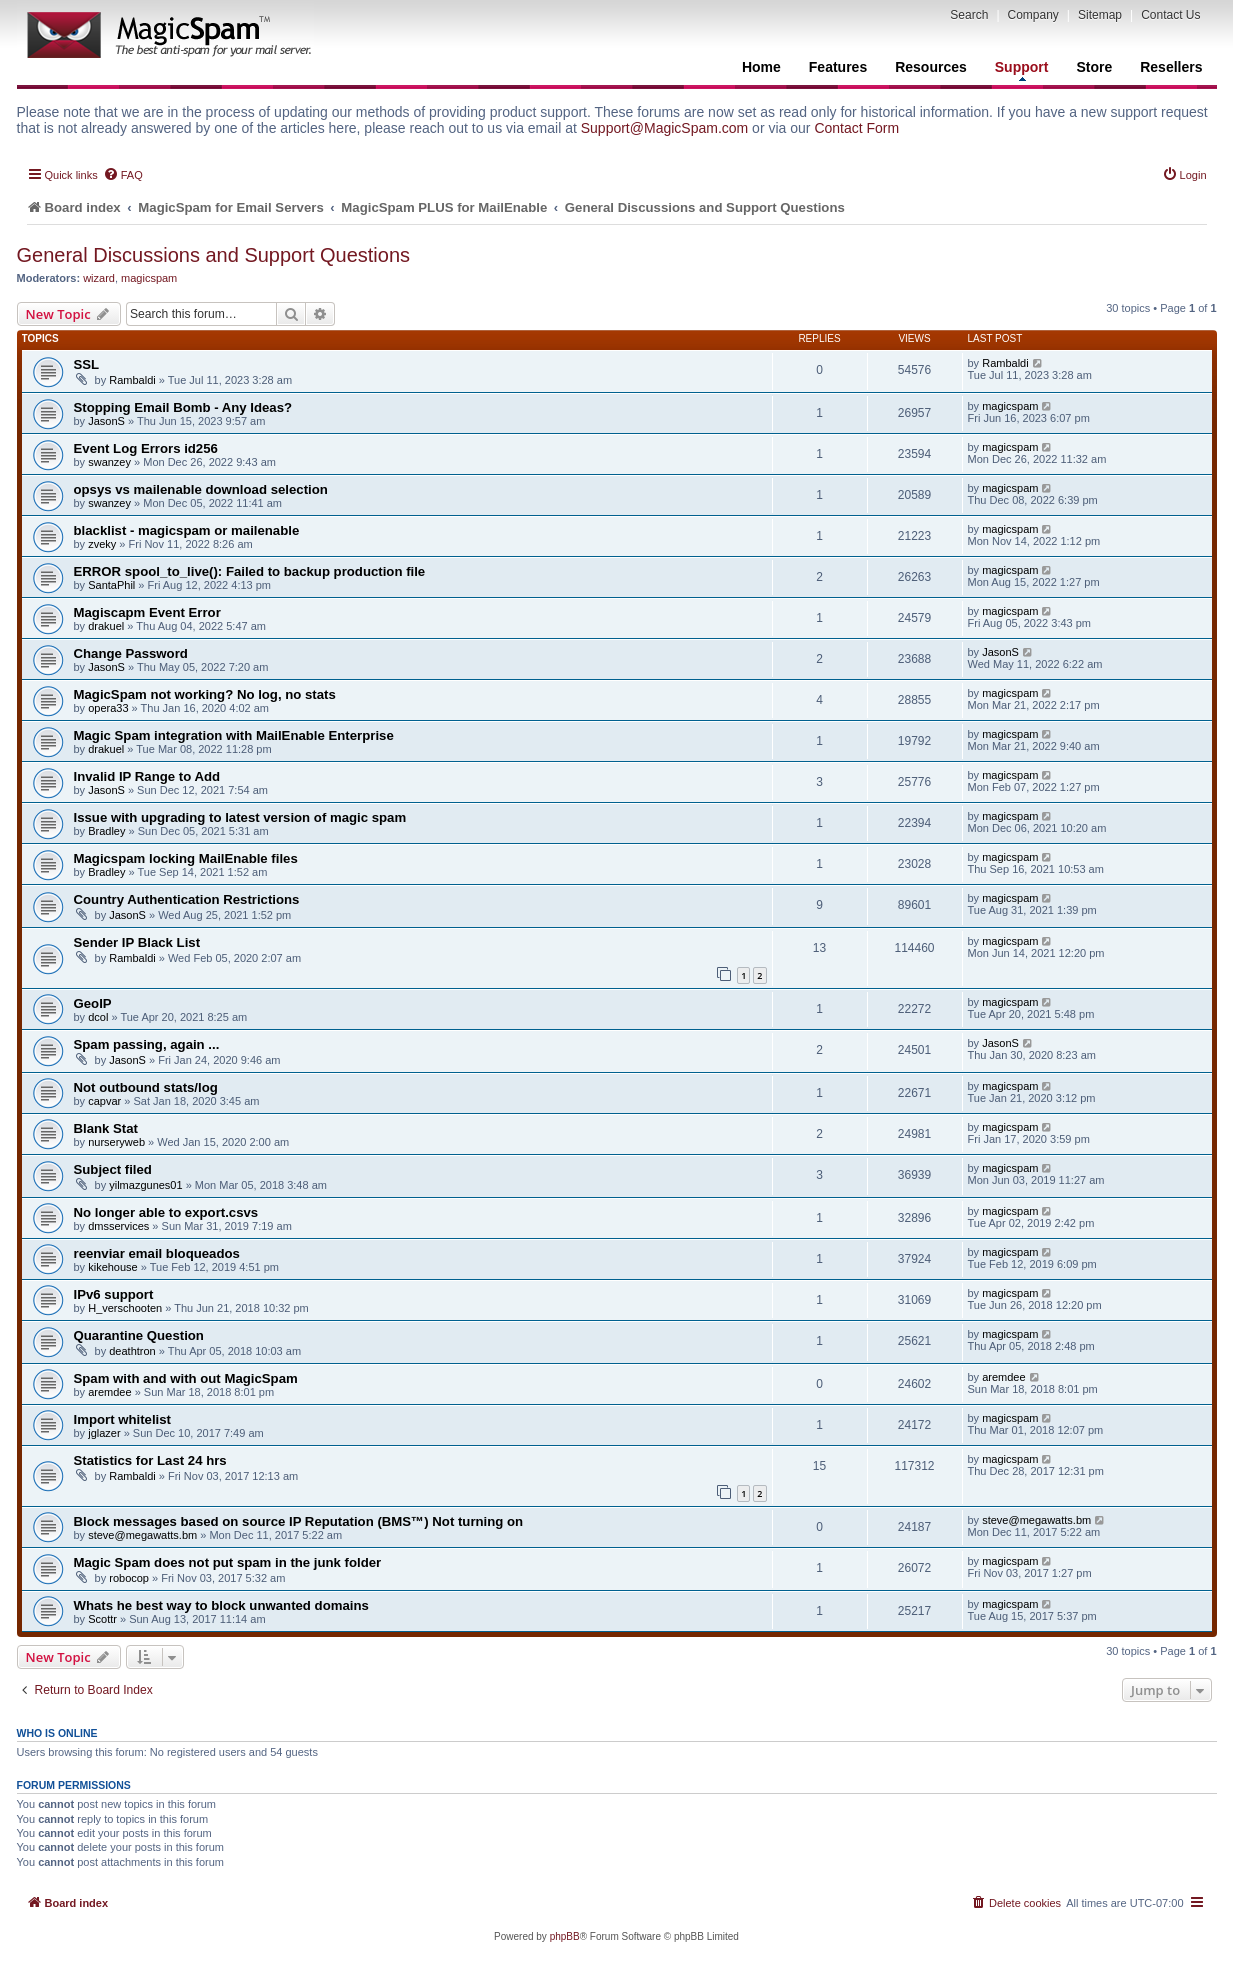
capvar (104, 1101)
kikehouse (113, 1267)
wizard (99, 278)
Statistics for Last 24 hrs (150, 1460)
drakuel (106, 626)
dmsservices (118, 1226)
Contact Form (856, 128)
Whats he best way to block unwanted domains (221, 1605)
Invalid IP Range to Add (147, 776)
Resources (931, 67)
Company (1033, 15)
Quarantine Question (139, 1335)
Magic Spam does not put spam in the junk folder (228, 1562)
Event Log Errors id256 (146, 448)
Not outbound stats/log (146, 1087)
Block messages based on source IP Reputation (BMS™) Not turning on (299, 1521)
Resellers (1171, 67)
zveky (102, 544)
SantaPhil (111, 585)
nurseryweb (116, 1142)
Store (1094, 67)
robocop (129, 1578)
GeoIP (93, 1003)
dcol (98, 1017)
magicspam (149, 278)
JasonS (106, 421)
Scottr (102, 1619)
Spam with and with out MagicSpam (186, 1378)
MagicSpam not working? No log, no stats (205, 694)
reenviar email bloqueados (157, 1253)
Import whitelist (122, 1419)
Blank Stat (106, 1128)
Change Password (131, 653)
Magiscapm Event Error (147, 612)
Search (969, 15)
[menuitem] (123, 175)
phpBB (565, 1936)
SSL (87, 364)
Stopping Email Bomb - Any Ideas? (183, 407)
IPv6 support (114, 1294)
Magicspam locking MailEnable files (186, 858)
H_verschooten (125, 1308)
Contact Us (1170, 15)
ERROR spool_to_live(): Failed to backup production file (250, 571)
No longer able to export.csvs (166, 1212)
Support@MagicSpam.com (665, 128)
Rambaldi (132, 380)
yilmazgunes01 (145, 1185)
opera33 (108, 708)
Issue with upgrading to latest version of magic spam (240, 817)
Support (1022, 70)
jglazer (104, 1433)
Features (838, 67)
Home (761, 67)
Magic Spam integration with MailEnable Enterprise (234, 735)
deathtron (132, 1351)
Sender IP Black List (137, 942)
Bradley (106, 831)
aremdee (109, 1392)
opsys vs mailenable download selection (201, 489)
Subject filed (113, 1169)
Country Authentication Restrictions (187, 899)
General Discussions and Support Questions (214, 255)
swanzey (109, 462)
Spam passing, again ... (147, 1044)
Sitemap (1100, 15)
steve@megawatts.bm (142, 1535)
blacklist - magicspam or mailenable (187, 530)
